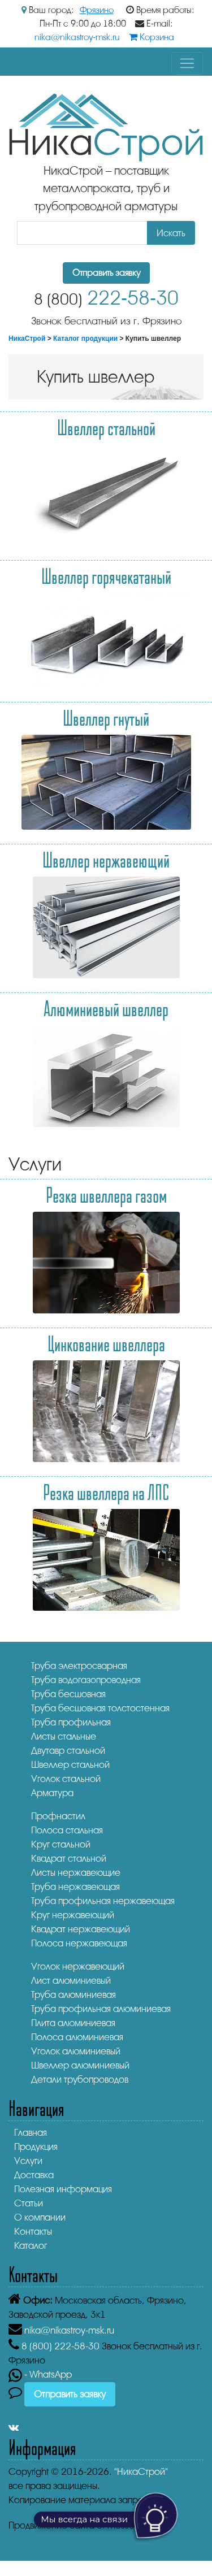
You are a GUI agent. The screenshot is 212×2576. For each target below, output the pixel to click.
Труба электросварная (79, 1665)
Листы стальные (63, 1736)
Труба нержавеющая (75, 1886)
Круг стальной (60, 1844)
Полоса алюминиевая (77, 2037)
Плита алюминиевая (73, 2023)
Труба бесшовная (68, 1694)
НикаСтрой (26, 338)
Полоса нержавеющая (79, 1943)
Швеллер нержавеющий (106, 859)
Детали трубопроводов (79, 2079)
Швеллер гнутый (106, 717)
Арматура (52, 1793)
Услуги (28, 2161)
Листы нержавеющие (75, 1872)
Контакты (33, 2231)
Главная (30, 2132)
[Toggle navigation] (187, 63)
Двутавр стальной (68, 1750)
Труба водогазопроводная (86, 1680)
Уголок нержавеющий (77, 1966)
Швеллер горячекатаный (106, 575)
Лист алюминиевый (71, 1980)
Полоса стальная (67, 1830)
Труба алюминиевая (73, 1994)
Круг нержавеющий (72, 1915)
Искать (171, 233)
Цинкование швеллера (106, 1343)
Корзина (151, 37)
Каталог (30, 2245)
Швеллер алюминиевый (80, 2065)
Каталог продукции (85, 338)
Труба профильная (71, 1722)
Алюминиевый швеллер (106, 1008)
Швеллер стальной (106, 427)
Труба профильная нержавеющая (103, 1901)
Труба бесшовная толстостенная (100, 1708)
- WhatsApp (40, 2374)
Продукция (36, 2146)
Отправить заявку (106, 273)
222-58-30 (106, 298)
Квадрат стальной (68, 1858)
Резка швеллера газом (106, 1194)
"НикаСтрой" (141, 2471)
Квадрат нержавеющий (80, 1929)
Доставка (34, 2175)
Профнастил (58, 1816)
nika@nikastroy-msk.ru (77, 37)
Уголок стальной (66, 1778)
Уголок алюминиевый (75, 2051)
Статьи (28, 2203)
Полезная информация (63, 2189)
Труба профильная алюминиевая (101, 2008)
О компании (40, 2217)
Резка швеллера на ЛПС (106, 1492)
